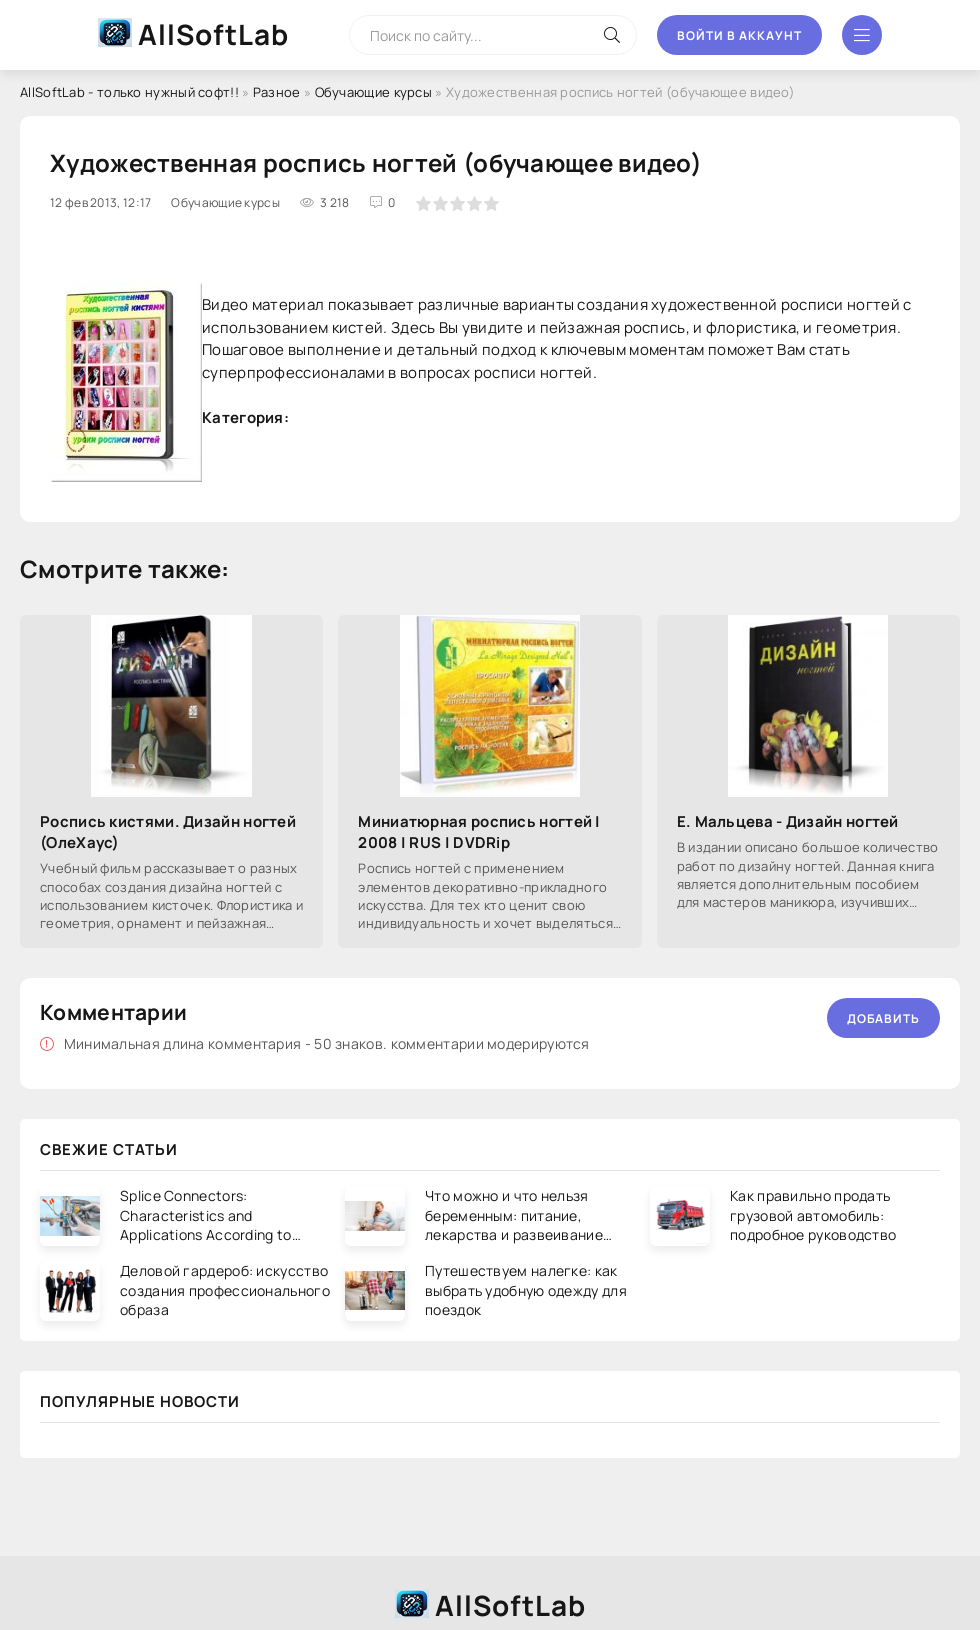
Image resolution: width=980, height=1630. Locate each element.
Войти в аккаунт (739, 35)
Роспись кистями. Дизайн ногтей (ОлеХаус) (168, 832)
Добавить (883, 1018)
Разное (277, 92)
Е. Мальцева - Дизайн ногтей (788, 821)
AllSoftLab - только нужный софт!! (129, 92)
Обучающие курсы (374, 92)
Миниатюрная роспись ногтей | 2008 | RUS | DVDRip (479, 832)
